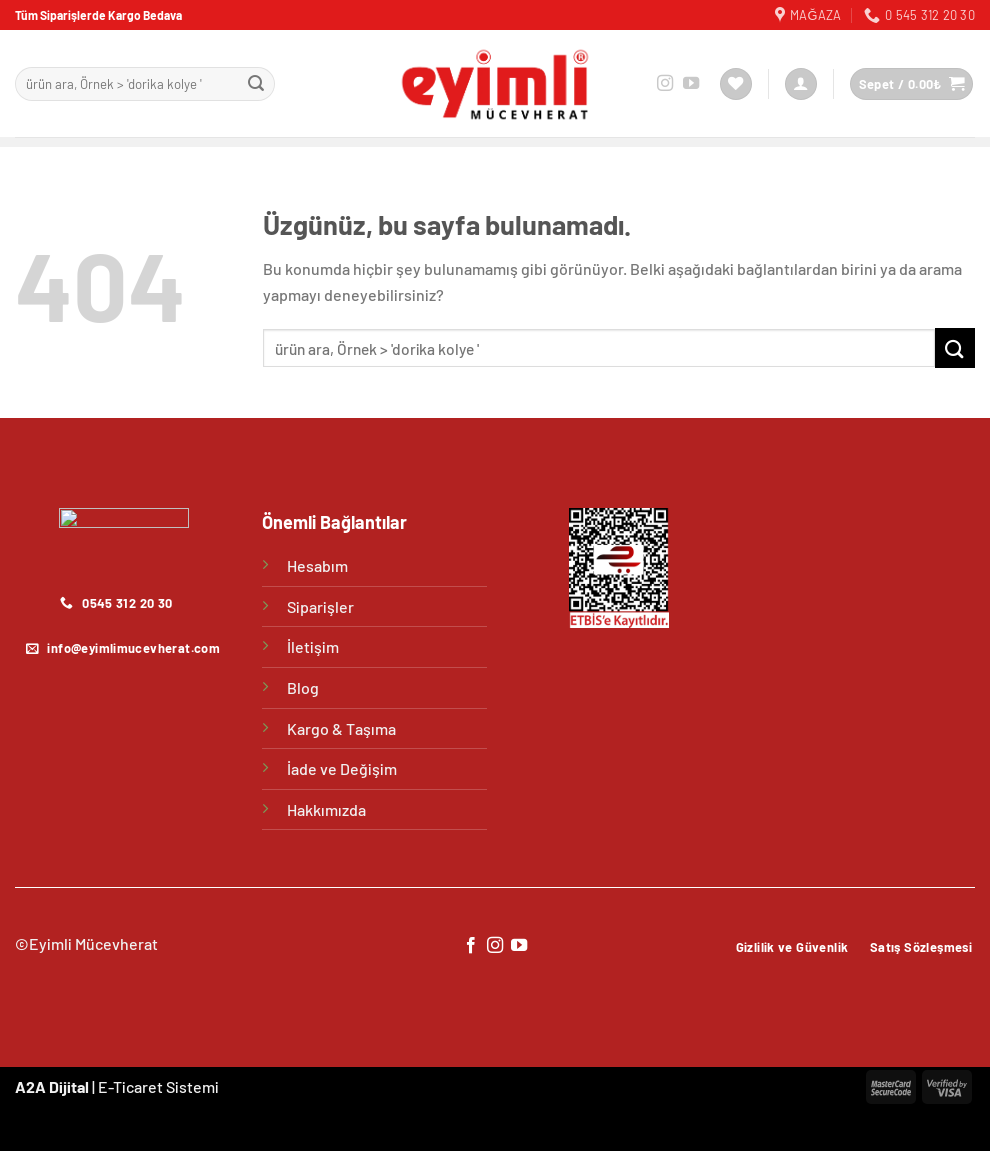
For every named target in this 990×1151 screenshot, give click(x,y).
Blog (303, 687)
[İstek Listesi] (736, 84)
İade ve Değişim (342, 768)
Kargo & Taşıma (341, 728)
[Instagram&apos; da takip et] (665, 84)
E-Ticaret (130, 1086)
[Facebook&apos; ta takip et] (470, 946)
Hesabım (317, 565)
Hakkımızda (326, 809)
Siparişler (320, 606)
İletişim (313, 646)
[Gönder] (256, 84)
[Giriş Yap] (801, 84)
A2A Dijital (52, 1086)
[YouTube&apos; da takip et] (691, 84)
